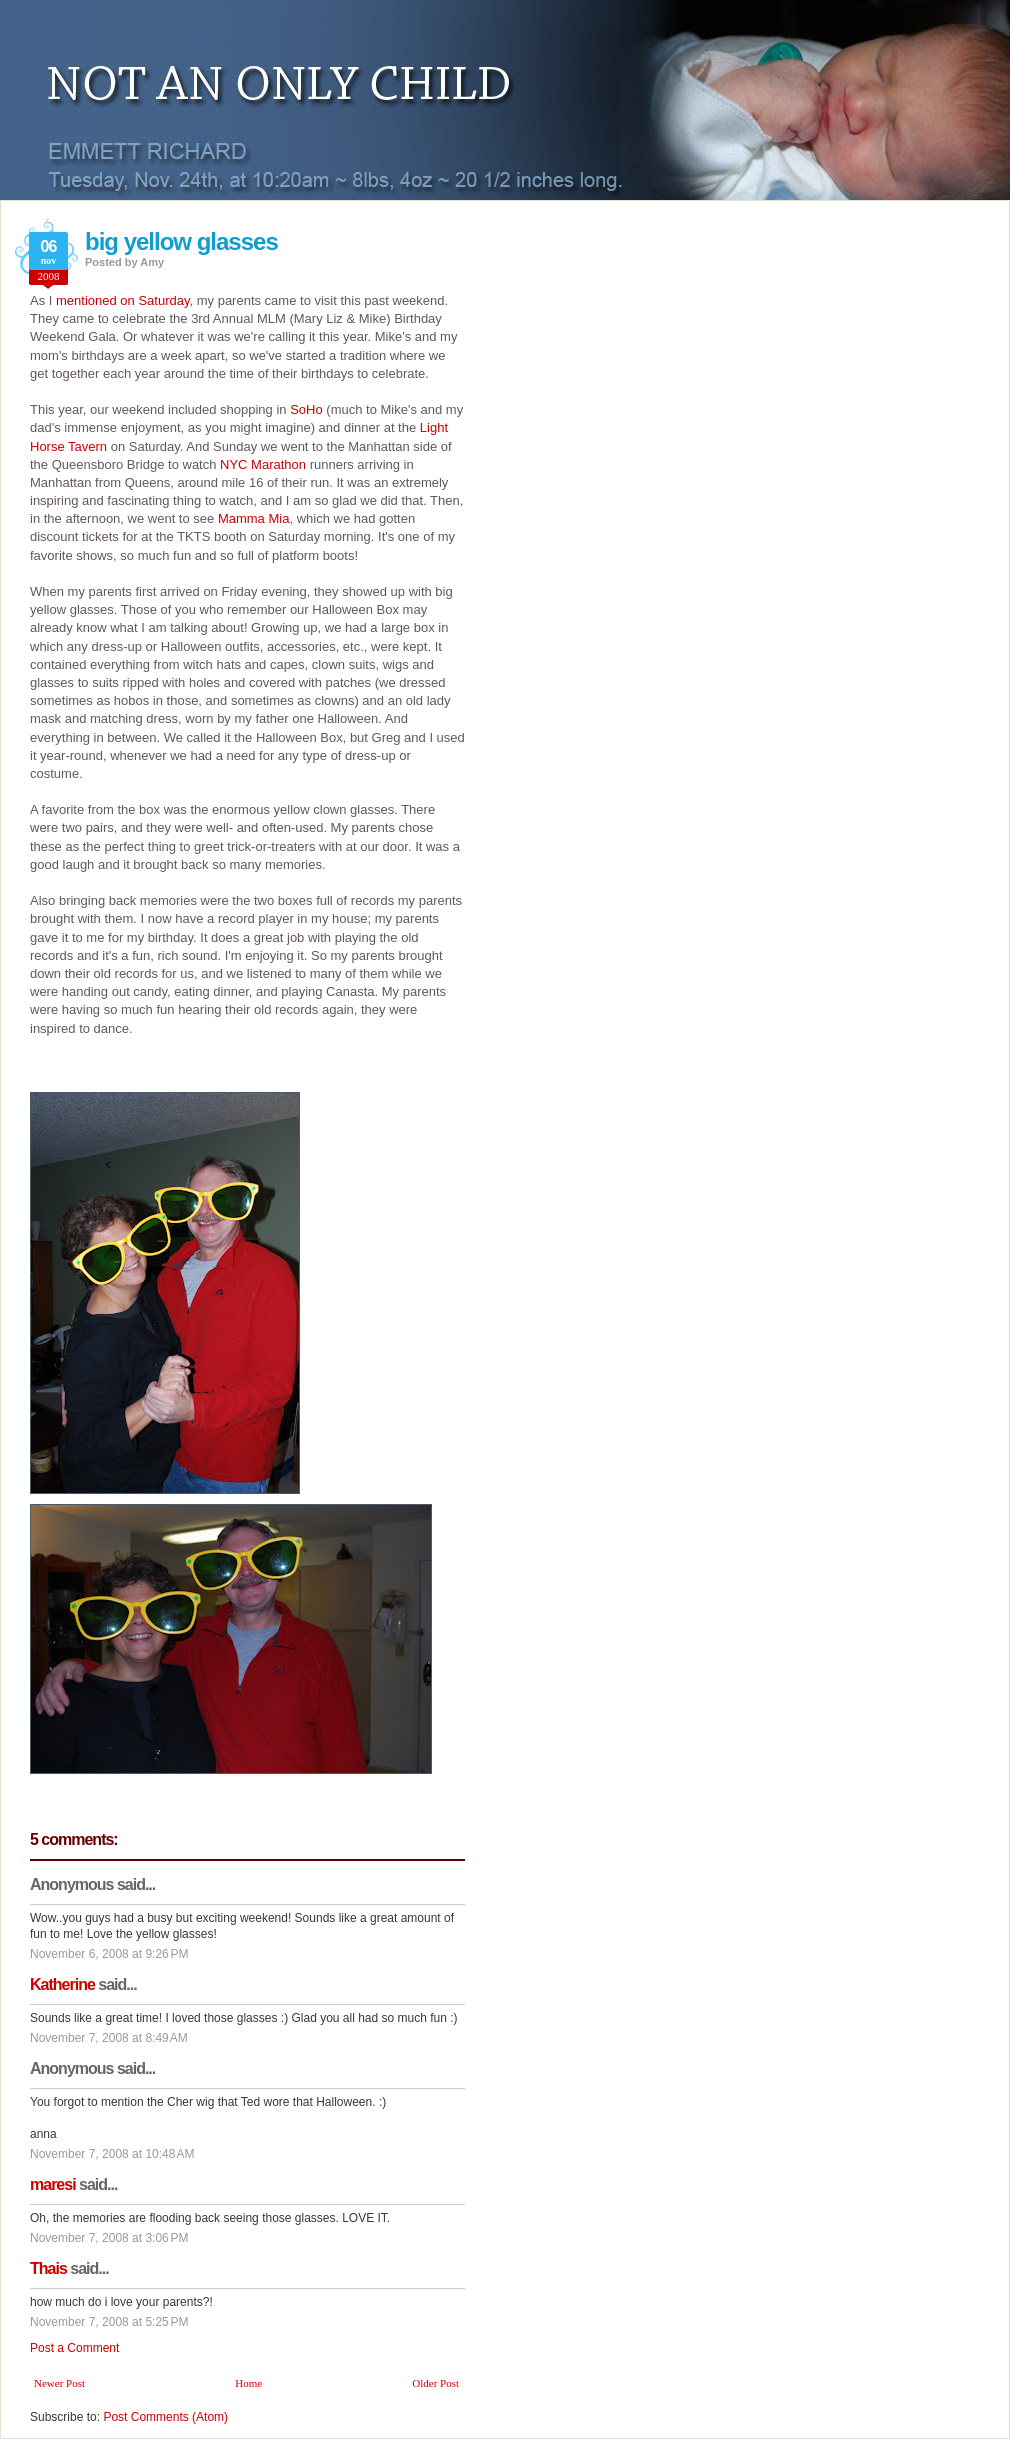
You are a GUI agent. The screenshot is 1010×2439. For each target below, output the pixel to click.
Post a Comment (74, 2348)
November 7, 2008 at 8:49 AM (109, 2038)
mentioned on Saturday (122, 300)
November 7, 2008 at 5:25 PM (109, 2322)
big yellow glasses (181, 241)
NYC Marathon (263, 464)
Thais (48, 2268)
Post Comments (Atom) (165, 2417)
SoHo (306, 409)
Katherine (62, 1984)
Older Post (435, 2383)
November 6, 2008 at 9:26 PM (109, 1954)
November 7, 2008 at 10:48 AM (112, 2154)
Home (248, 2383)
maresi (53, 2184)
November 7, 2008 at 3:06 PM (109, 2238)
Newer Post (59, 2383)
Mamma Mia (254, 518)
